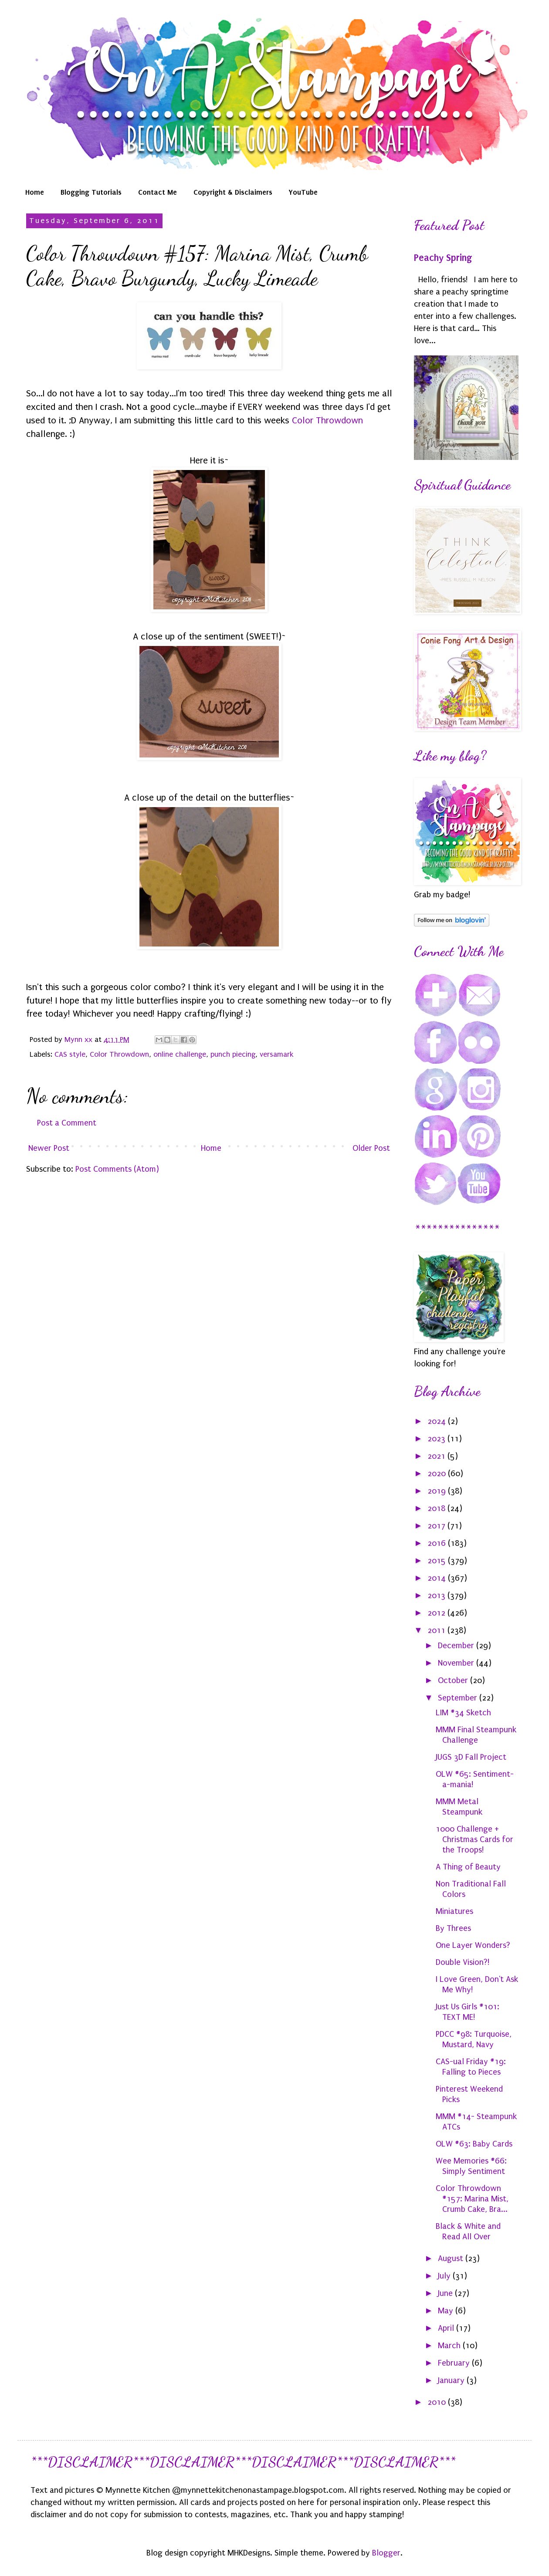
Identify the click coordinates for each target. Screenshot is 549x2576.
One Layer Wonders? (473, 1945)
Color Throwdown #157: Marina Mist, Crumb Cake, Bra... (472, 2199)
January (452, 2380)
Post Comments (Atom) (117, 1169)
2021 (437, 1456)
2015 (437, 1560)
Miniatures (454, 1911)
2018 (437, 1508)
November (457, 1663)
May (446, 2311)
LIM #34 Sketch (463, 1712)
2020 (437, 1473)
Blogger (386, 2553)
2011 (437, 1630)
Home (34, 192)
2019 (437, 1491)
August (451, 2258)
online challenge (179, 1054)
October (454, 1680)
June (446, 2293)
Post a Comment (66, 1123)
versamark (277, 1054)
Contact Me (157, 192)
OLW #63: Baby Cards (474, 2144)
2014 (437, 1578)
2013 (437, 1595)
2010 (437, 2402)
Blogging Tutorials (91, 192)
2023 (437, 1439)
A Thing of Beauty (468, 1867)
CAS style (69, 1054)
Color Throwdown (327, 420)
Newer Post (48, 1148)
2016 (437, 1543)
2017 (437, 1526)
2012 (437, 1613)
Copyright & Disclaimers (232, 192)
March (450, 2345)
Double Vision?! (462, 1962)
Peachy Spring (443, 258)
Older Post (371, 1148)
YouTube (303, 192)
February (455, 2363)
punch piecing (232, 1054)
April (447, 2328)
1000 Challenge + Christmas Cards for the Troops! (474, 1839)
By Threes (453, 1928)
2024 (437, 1421)
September (458, 1698)
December (457, 1645)
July (445, 2276)
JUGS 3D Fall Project (471, 1757)
